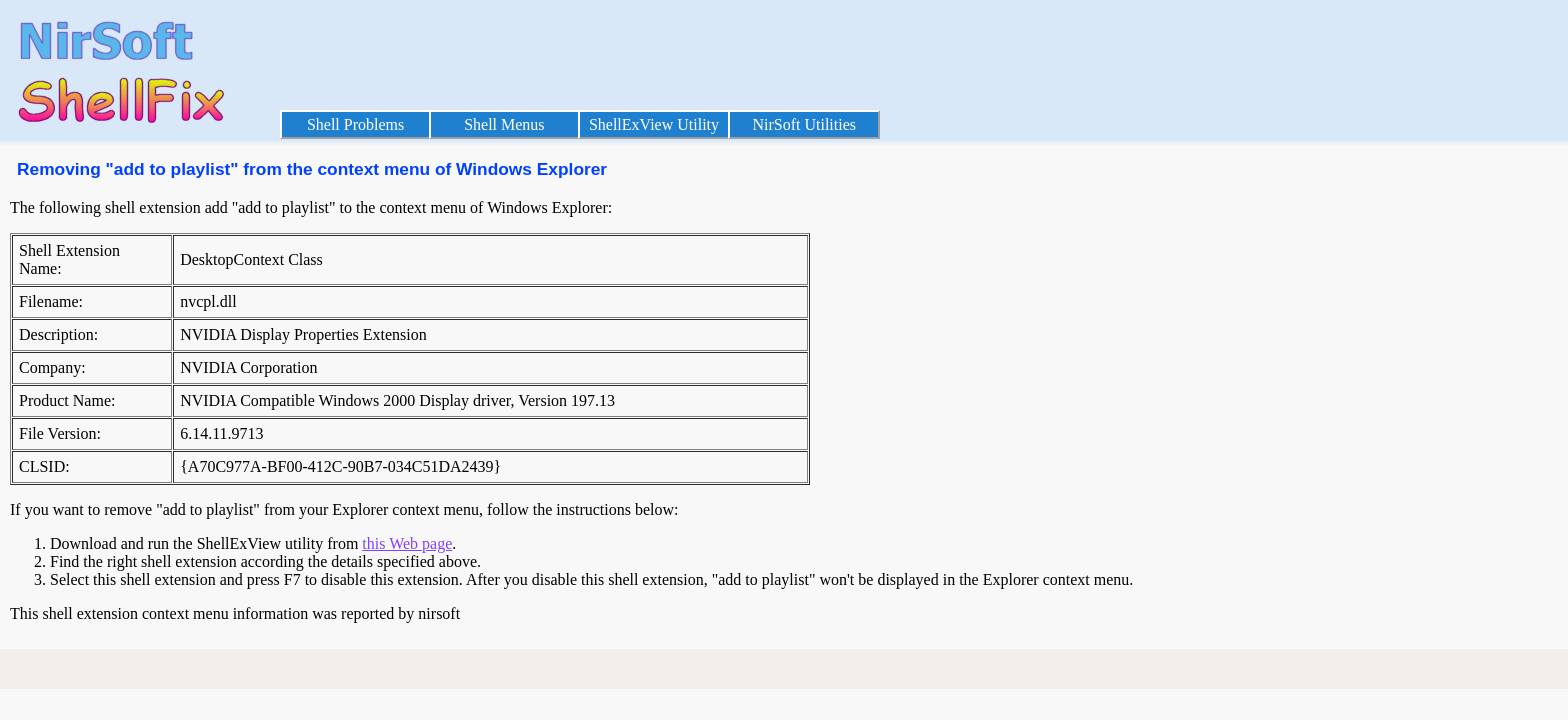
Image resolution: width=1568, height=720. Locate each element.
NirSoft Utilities (804, 124)
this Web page (407, 543)
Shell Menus (504, 124)
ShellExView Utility (654, 124)
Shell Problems (355, 124)
